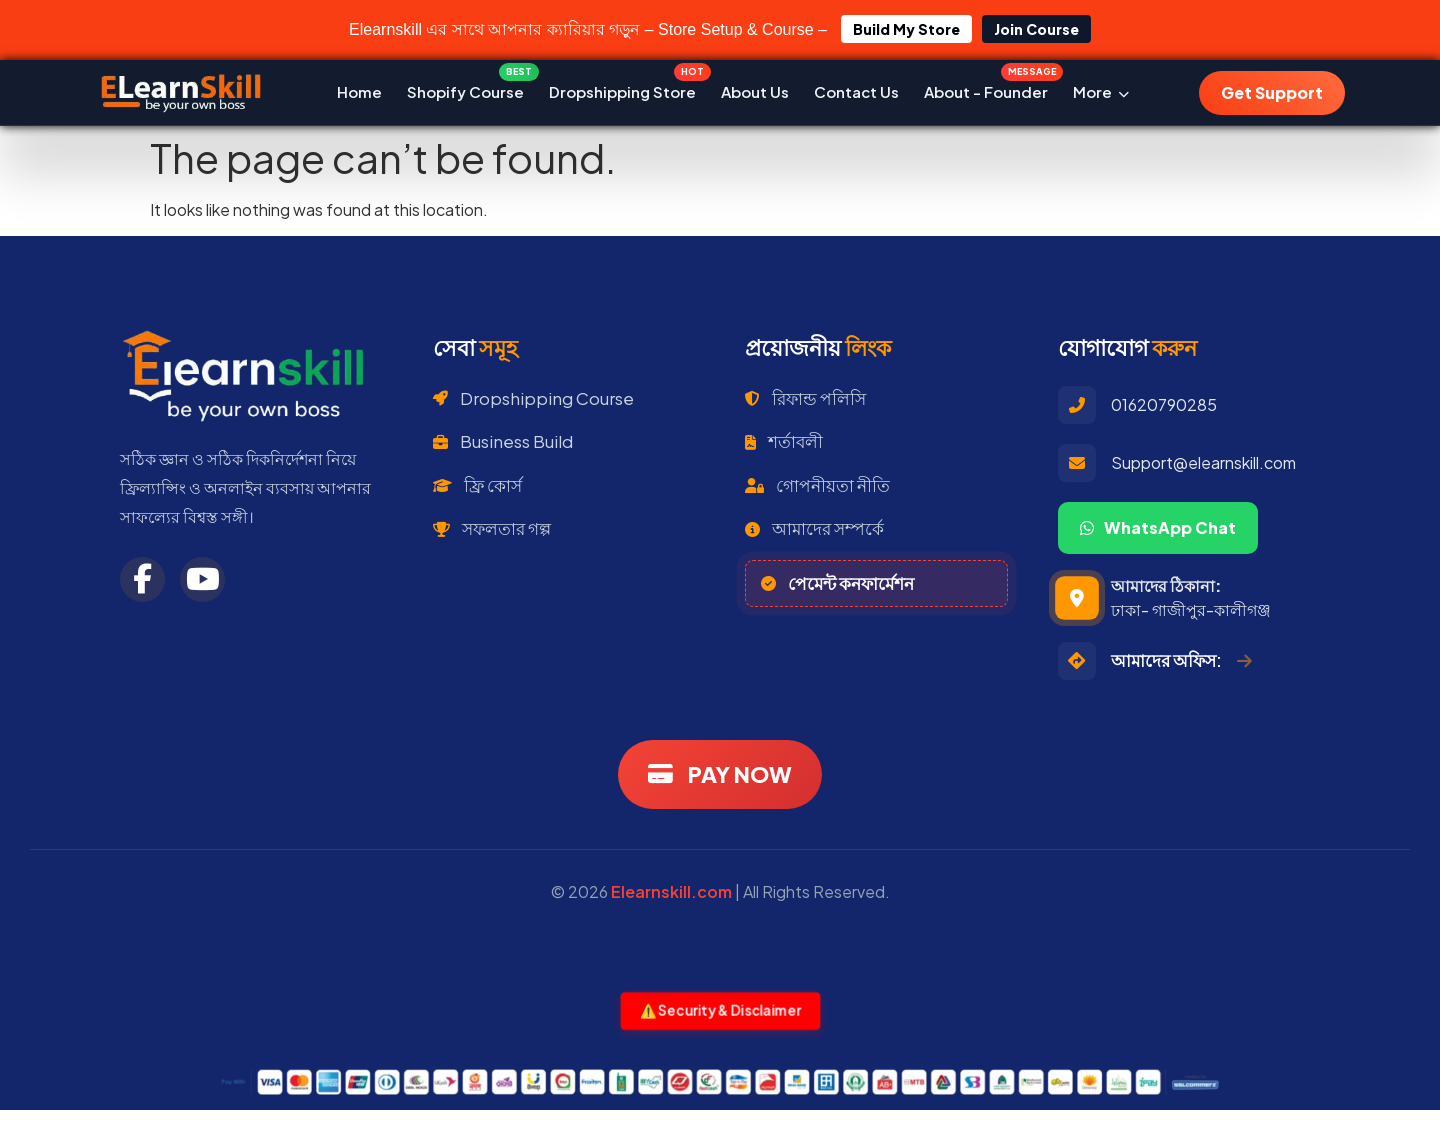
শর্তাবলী (784, 441)
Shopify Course (465, 87)
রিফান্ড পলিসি (805, 398)
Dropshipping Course (533, 398)
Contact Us (856, 91)
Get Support (1272, 92)
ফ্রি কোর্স (477, 485)
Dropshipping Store (622, 87)
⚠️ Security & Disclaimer (720, 1010)
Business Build (503, 441)
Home (359, 91)
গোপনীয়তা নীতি (817, 485)
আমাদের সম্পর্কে (814, 528)
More (1101, 91)
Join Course (1036, 29)
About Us (755, 91)
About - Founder (986, 87)
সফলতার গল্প (492, 528)
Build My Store (906, 29)
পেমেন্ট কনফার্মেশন (837, 583)
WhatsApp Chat (1158, 527)
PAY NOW (720, 774)
